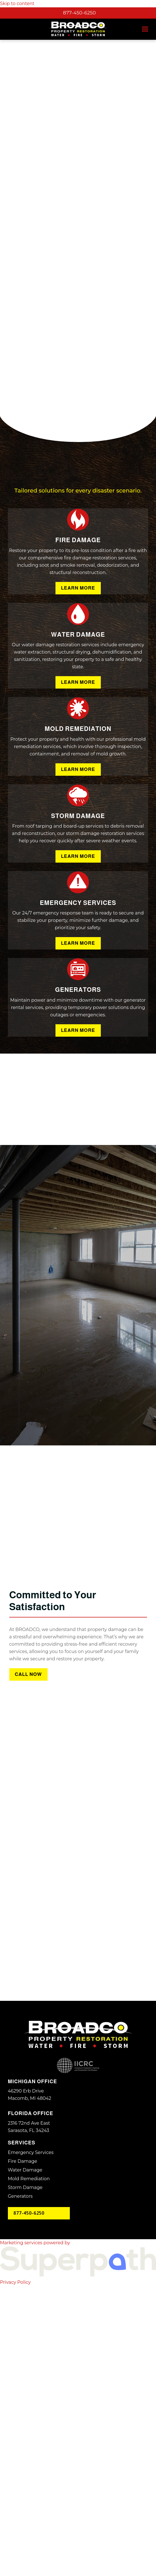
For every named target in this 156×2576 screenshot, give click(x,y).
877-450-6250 (79, 13)
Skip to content (17, 3)
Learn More (78, 866)
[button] (145, 29)
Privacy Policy (15, 2561)
